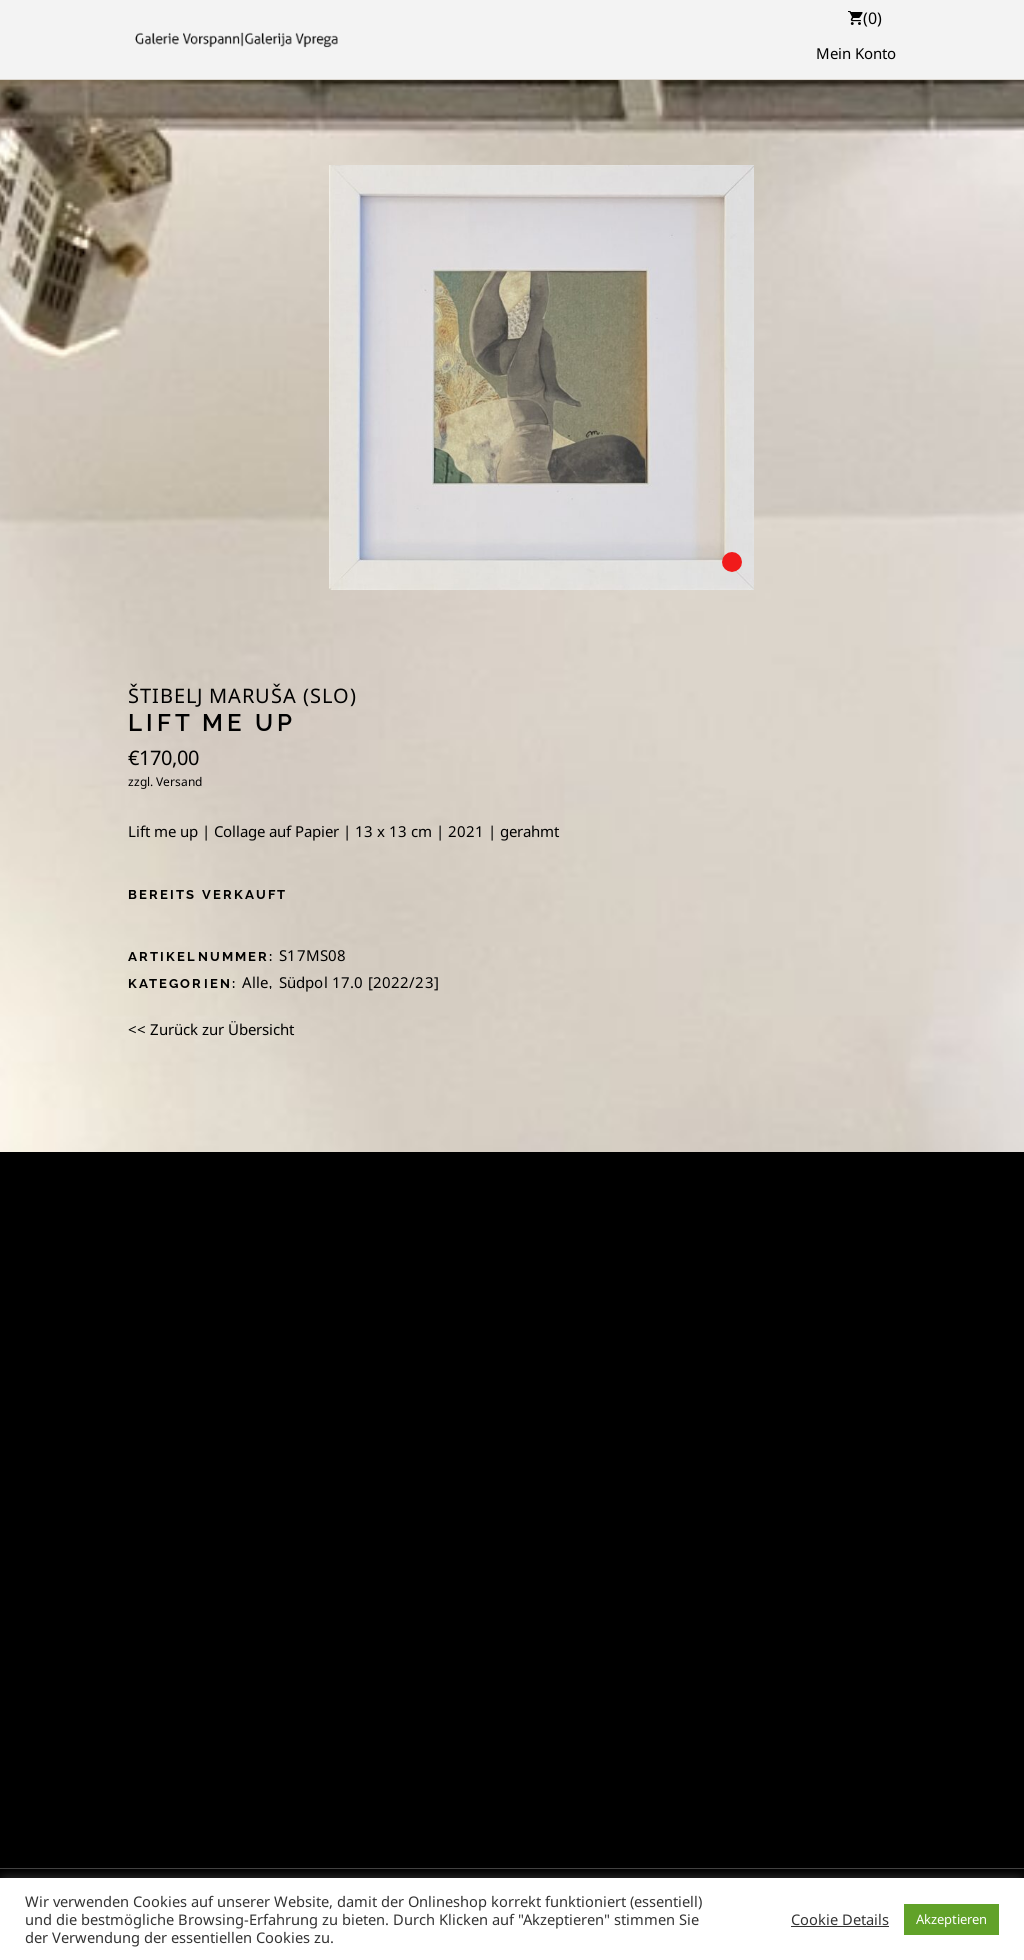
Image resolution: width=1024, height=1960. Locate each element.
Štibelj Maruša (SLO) (242, 696)
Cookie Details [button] (840, 1919)
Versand (179, 781)
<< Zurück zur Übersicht (211, 1029)
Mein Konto (856, 53)
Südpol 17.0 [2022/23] (359, 982)
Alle (255, 982)
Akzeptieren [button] (951, 1919)
